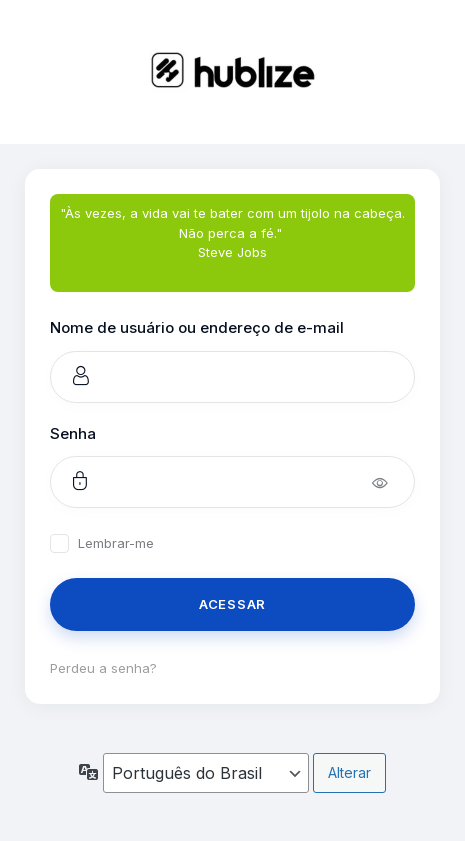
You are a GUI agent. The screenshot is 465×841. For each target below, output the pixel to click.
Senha (73, 433)
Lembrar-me (116, 543)
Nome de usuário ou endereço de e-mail (197, 327)
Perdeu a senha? (103, 668)
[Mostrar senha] (393, 482)
